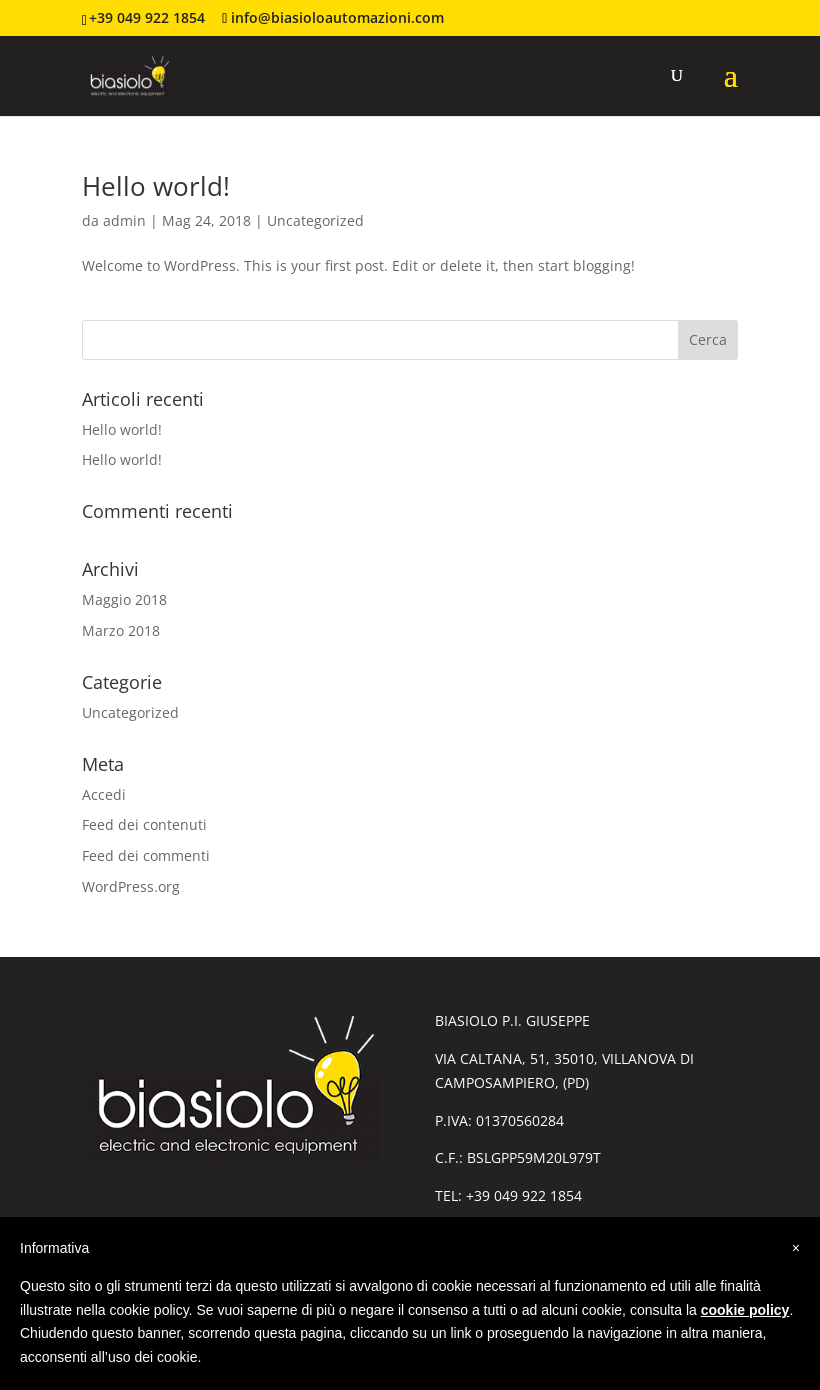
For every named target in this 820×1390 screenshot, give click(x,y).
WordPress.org (131, 886)
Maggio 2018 (124, 599)
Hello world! (156, 186)
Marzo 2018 (121, 630)
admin (124, 220)
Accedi (104, 794)
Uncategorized (315, 220)
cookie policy (745, 1310)
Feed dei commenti (146, 855)
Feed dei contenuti (144, 824)
